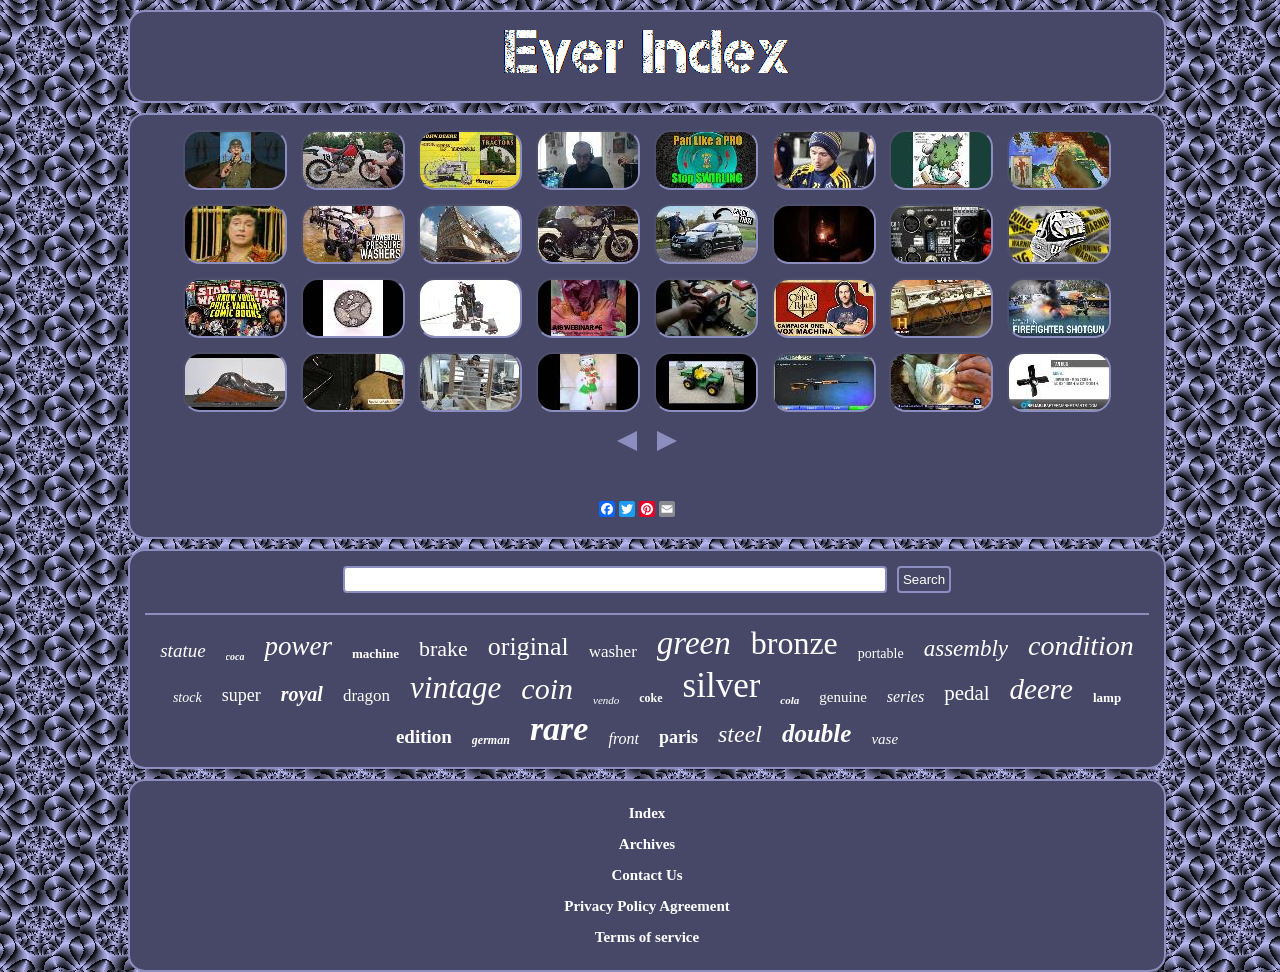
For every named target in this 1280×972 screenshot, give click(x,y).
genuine (842, 697)
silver (722, 685)
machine (375, 653)
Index (647, 813)
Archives (647, 844)
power (298, 646)
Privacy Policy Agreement (647, 906)
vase (884, 739)
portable (881, 653)
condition (1081, 645)
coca (235, 656)
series (905, 696)
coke (650, 698)
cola (789, 700)
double (816, 733)
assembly (966, 648)
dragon (366, 695)
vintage (455, 687)
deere (1041, 689)
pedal (966, 693)
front (623, 738)
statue (182, 650)
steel (740, 734)
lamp (1107, 697)
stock (187, 697)
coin (547, 688)
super (241, 695)
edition (424, 736)
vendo (606, 700)
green (694, 643)
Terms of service (647, 937)
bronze (794, 643)
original (528, 646)
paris (678, 737)
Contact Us (646, 875)
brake (443, 648)
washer (613, 651)
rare (559, 728)
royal (302, 694)
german (491, 740)
